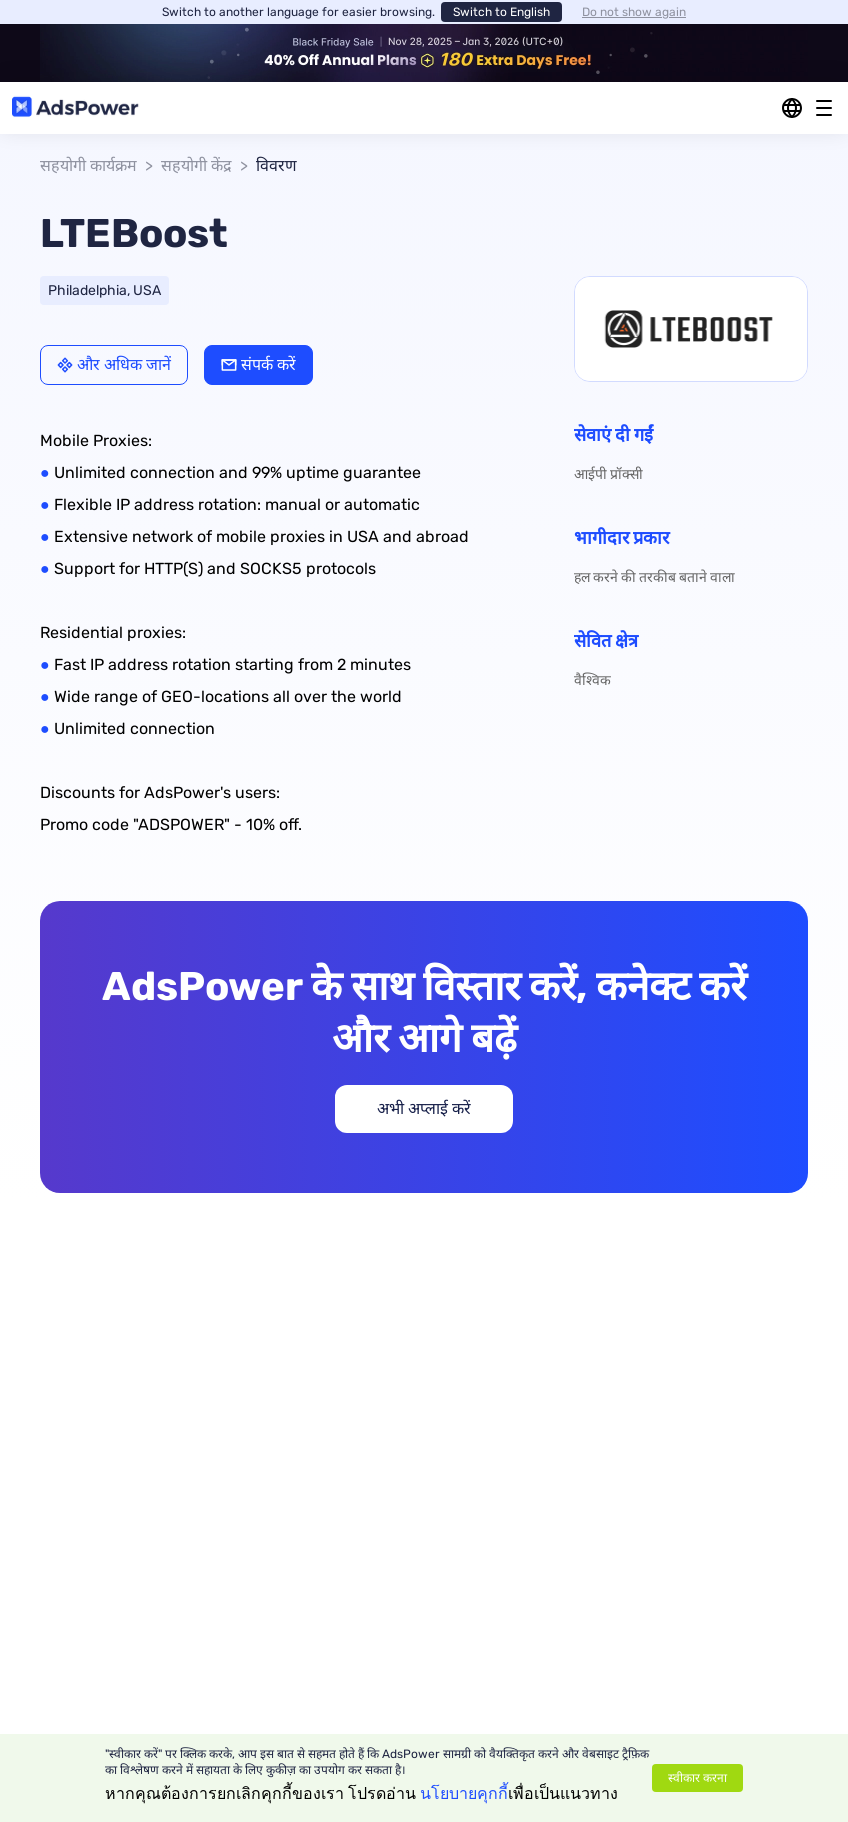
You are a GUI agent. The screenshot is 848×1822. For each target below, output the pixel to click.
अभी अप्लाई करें (424, 1108)
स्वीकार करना (697, 1778)
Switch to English (501, 12)
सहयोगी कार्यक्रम (88, 165)
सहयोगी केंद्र (196, 165)
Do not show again (634, 12)
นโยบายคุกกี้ (464, 1793)
